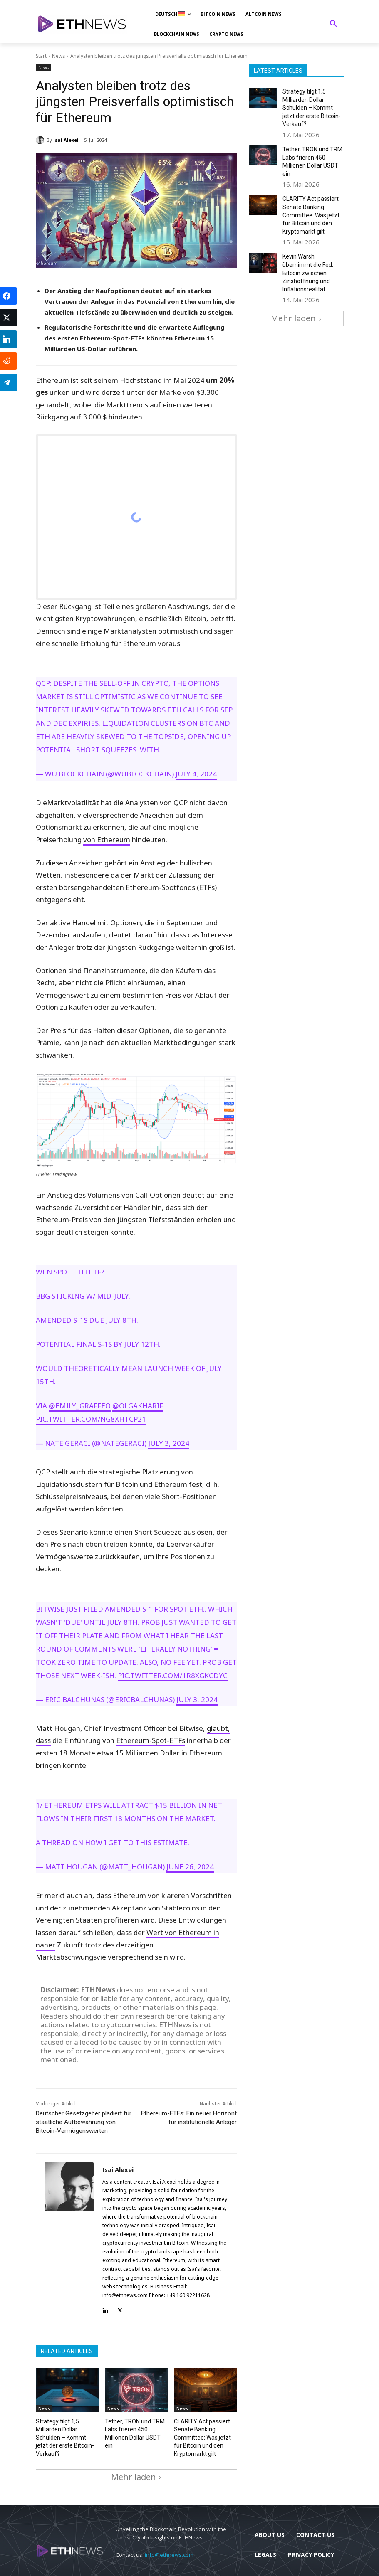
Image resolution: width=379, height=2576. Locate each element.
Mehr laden (136, 2471)
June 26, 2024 (190, 1866)
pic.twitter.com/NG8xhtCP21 (91, 1419)
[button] (334, 24)
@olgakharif (137, 1405)
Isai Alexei (66, 140)
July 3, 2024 (168, 1443)
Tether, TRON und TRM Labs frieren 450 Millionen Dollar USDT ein (134, 2428)
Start (41, 55)
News (58, 55)
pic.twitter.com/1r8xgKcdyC (173, 1675)
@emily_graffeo (80, 1405)
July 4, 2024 (196, 774)
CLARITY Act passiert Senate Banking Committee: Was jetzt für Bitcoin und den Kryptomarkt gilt (203, 2435)
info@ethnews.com (169, 2549)
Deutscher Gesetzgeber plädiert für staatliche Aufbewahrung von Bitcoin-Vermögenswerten (83, 2122)
